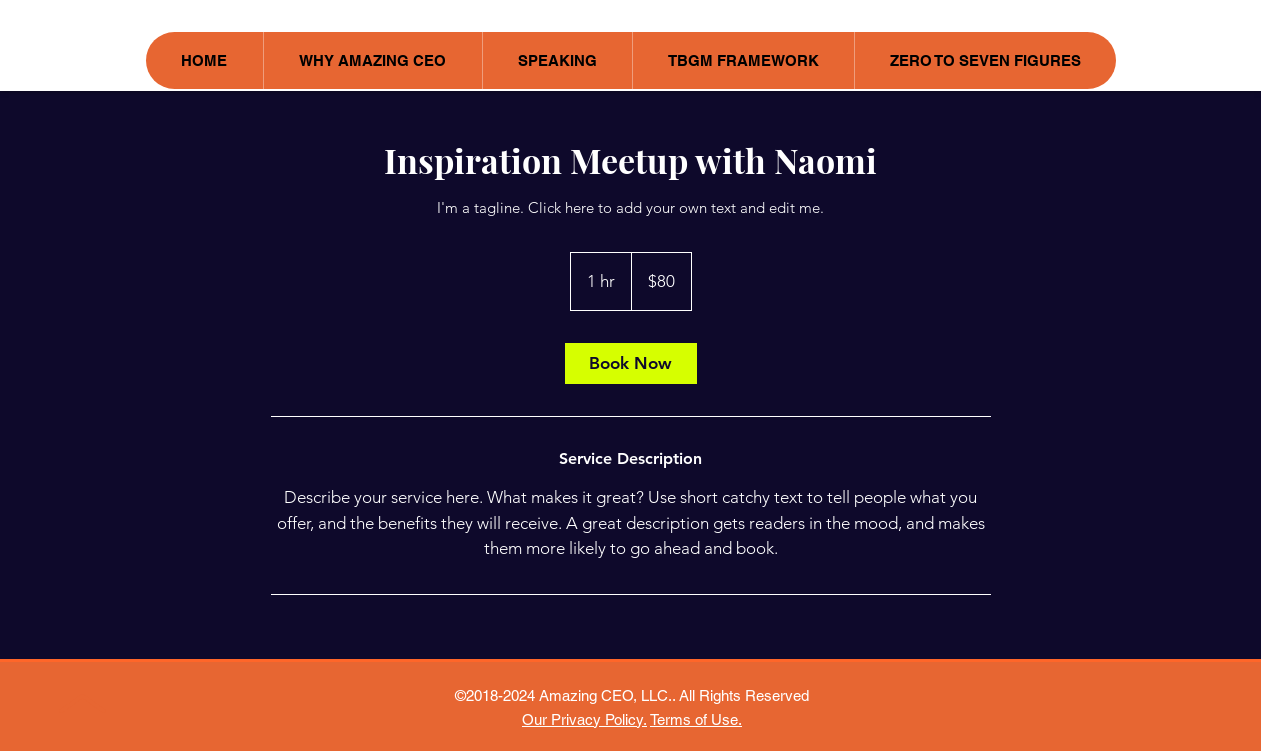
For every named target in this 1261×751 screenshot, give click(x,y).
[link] (631, 363)
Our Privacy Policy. (584, 719)
